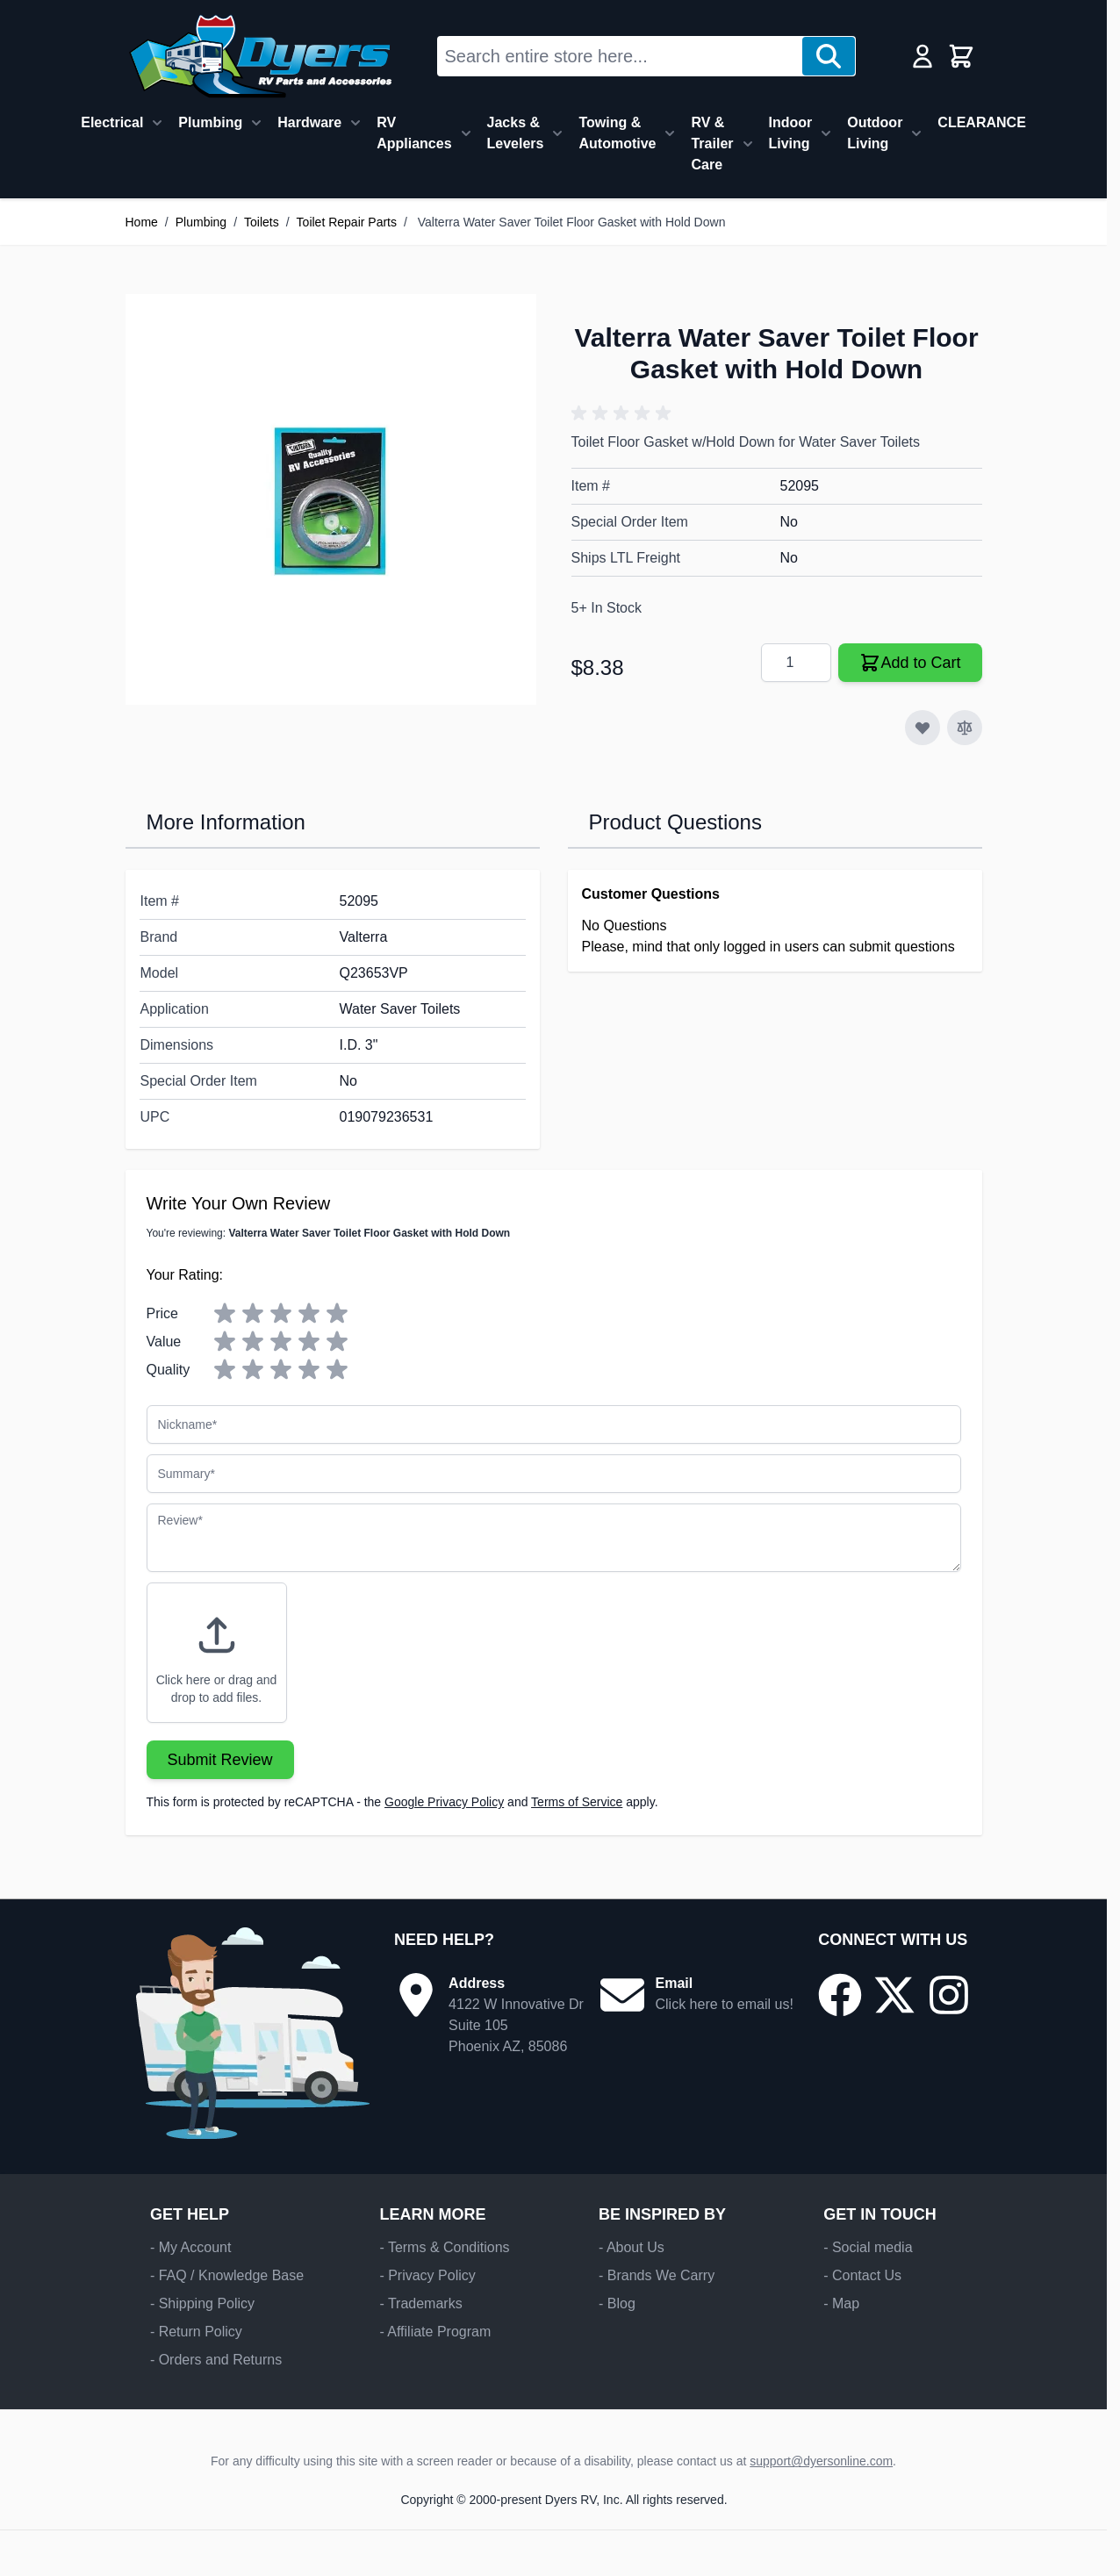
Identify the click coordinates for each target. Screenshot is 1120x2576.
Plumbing (210, 122)
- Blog (617, 2303)
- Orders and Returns (216, 2359)
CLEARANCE (981, 122)
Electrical (112, 122)
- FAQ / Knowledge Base (227, 2275)
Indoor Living (791, 133)
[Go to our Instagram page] (949, 1995)
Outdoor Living (874, 133)
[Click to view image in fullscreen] (331, 499)
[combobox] (620, 56)
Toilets (261, 222)
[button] (624, 413)
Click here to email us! (724, 2004)
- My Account (190, 2247)
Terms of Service (576, 1802)
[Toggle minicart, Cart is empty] (961, 56)
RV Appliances (414, 133)
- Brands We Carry (656, 2275)
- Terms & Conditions (444, 2247)
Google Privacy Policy (444, 1802)
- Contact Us (862, 2275)
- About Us (631, 2247)
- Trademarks (420, 2303)
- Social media (867, 2247)
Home (142, 222)
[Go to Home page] (260, 56)
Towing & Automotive (617, 133)
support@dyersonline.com (821, 2461)
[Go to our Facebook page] (840, 1995)
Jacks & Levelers (515, 133)
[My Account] (922, 56)
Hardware (309, 122)
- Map (841, 2303)
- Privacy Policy (427, 2275)
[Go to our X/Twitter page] (894, 1995)
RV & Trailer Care (712, 143)
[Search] (828, 56)
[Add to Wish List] (922, 727)
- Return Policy (196, 2331)
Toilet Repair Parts (347, 222)
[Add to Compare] (964, 727)
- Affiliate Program (435, 2331)
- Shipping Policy (202, 2303)
